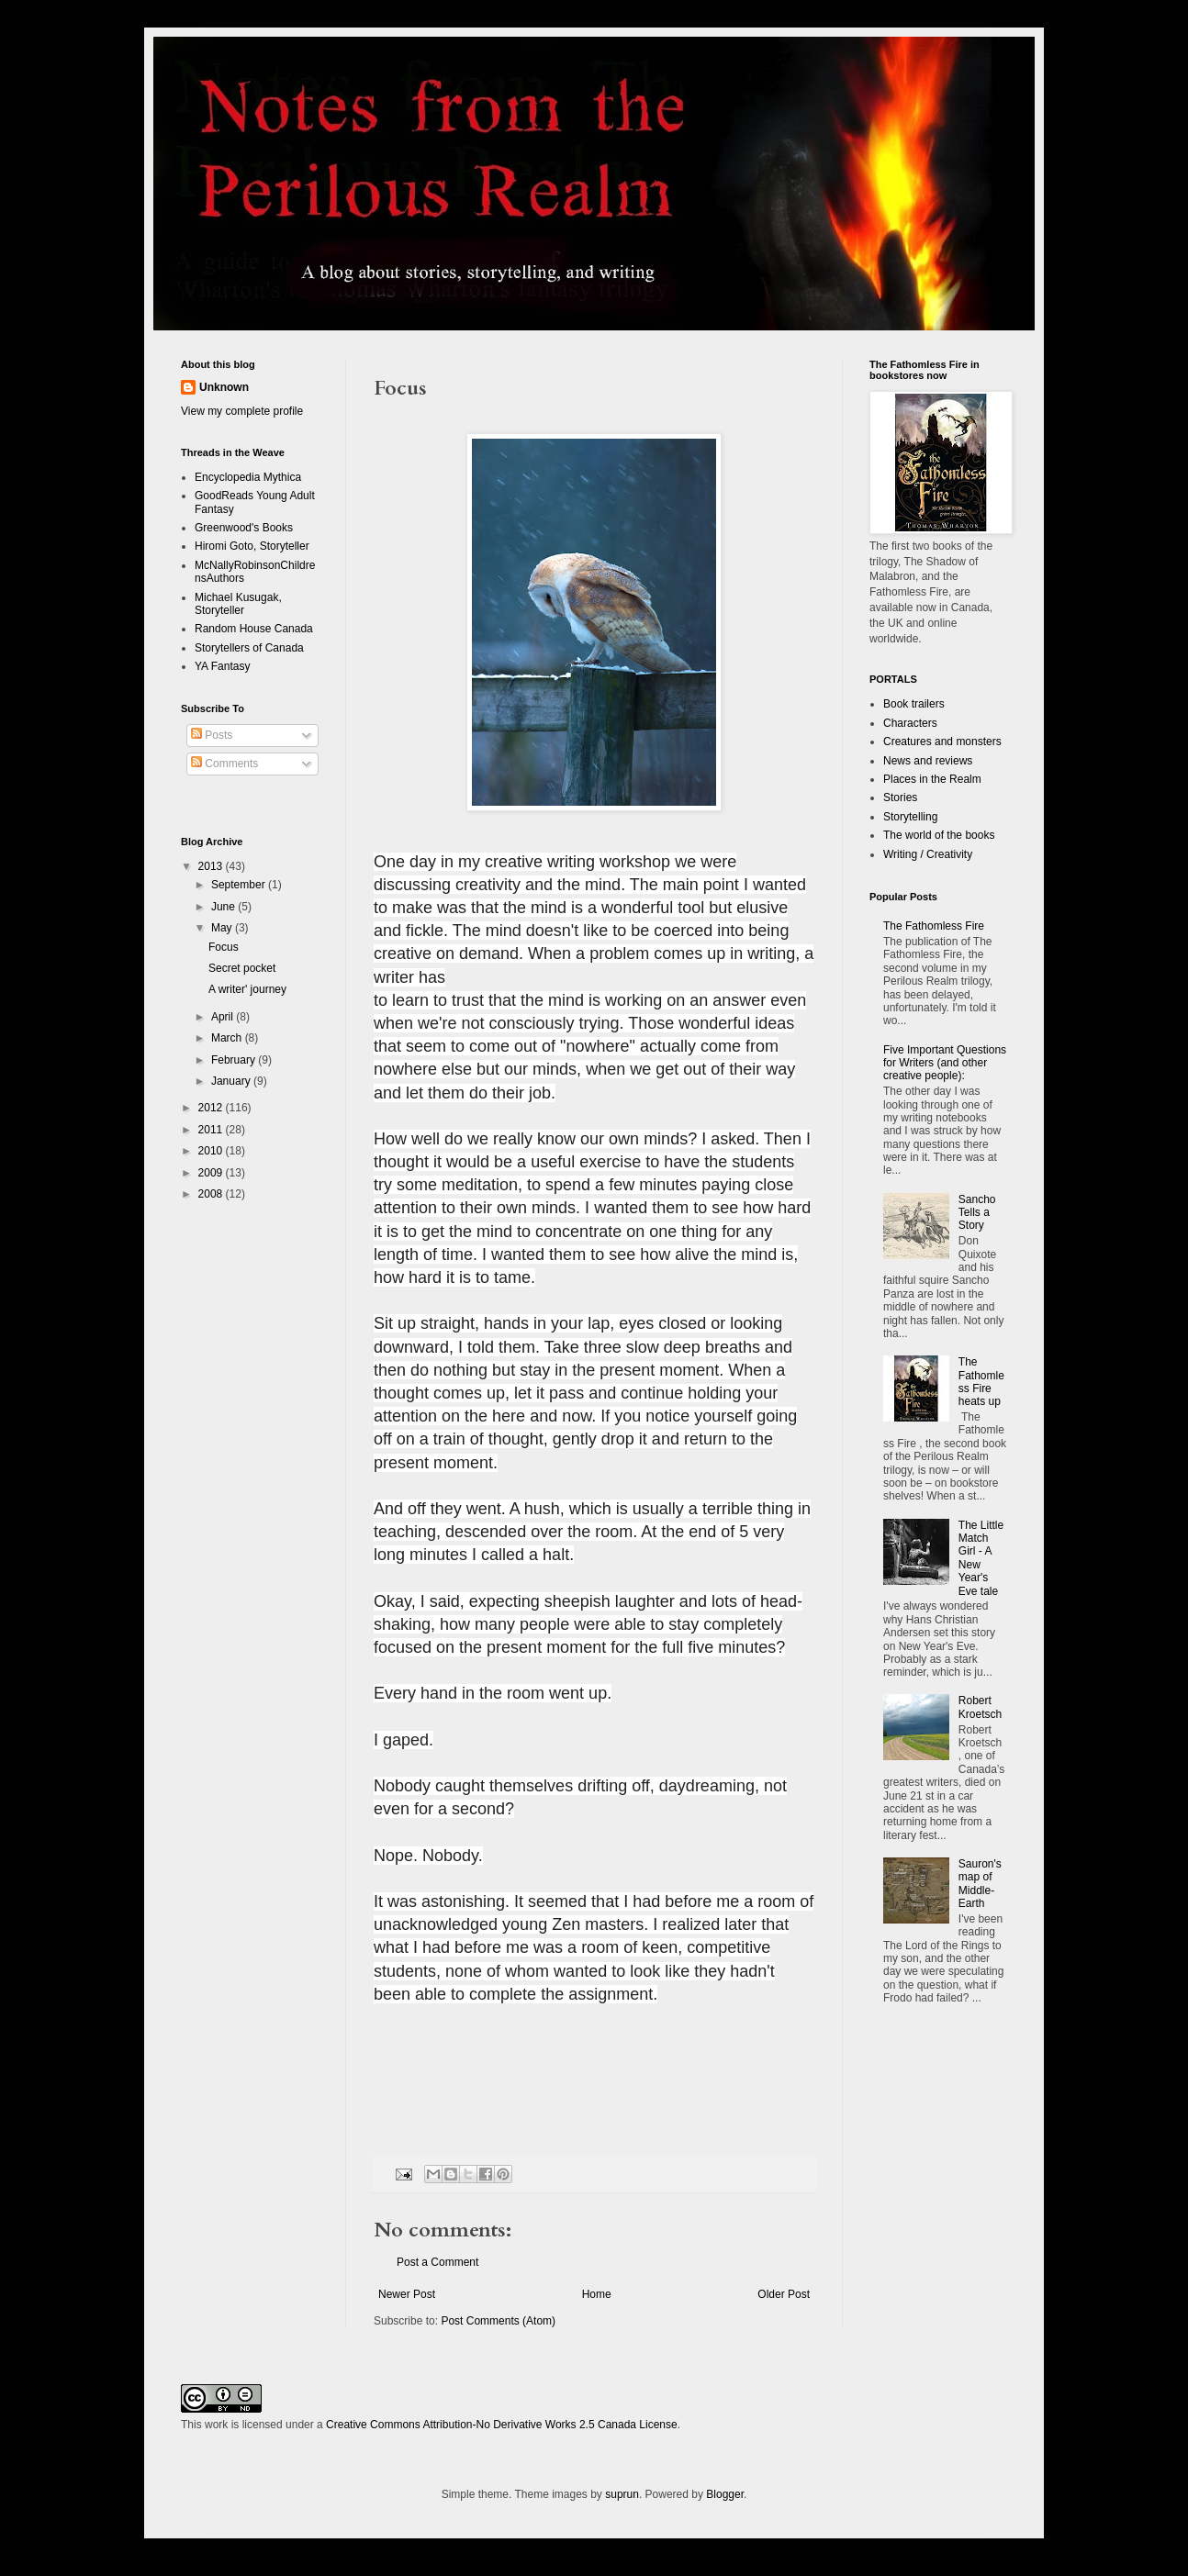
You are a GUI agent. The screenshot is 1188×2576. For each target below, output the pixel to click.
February (234, 1060)
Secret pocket (241, 968)
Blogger (725, 2494)
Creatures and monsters (942, 741)
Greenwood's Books (244, 527)
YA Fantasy (222, 666)
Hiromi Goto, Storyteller (252, 546)
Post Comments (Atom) (498, 2320)
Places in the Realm (932, 779)
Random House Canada (254, 628)
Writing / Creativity (927, 854)
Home (596, 2294)
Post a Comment (437, 2262)
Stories (900, 797)
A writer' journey (247, 989)
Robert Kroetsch (980, 1707)
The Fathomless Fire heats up (981, 1381)
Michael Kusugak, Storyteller (238, 604)
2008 (212, 1194)
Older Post (783, 2294)
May (223, 927)
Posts (211, 735)
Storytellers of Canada (249, 647)
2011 (212, 1129)
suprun (622, 2494)
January (232, 1081)
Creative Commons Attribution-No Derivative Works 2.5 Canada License (502, 2424)
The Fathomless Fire (933, 926)
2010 (212, 1150)
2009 (212, 1172)
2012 (212, 1107)
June (224, 906)
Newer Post (406, 2294)
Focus (223, 947)
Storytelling (910, 816)
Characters (910, 723)
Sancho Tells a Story (977, 1212)
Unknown (224, 387)
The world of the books (938, 835)
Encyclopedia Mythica (248, 477)
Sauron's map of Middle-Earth (980, 1883)
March (228, 1038)
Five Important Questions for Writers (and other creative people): (944, 1063)
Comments (224, 763)
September (239, 884)
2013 (212, 866)
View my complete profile (242, 411)
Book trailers (914, 703)
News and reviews (927, 760)
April (223, 1016)
